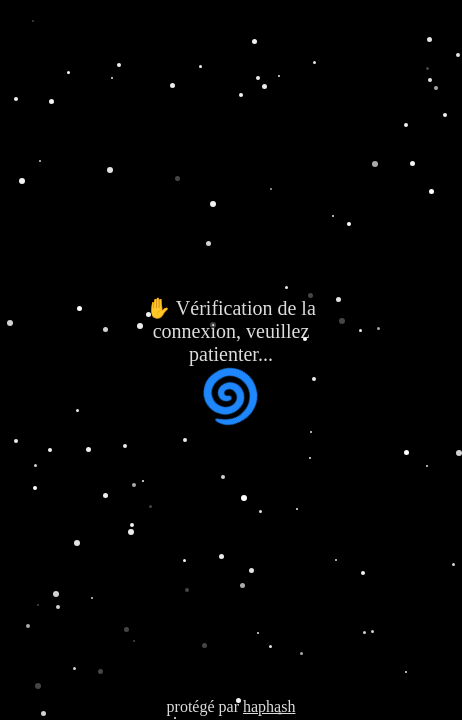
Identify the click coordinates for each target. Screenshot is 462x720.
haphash (269, 706)
